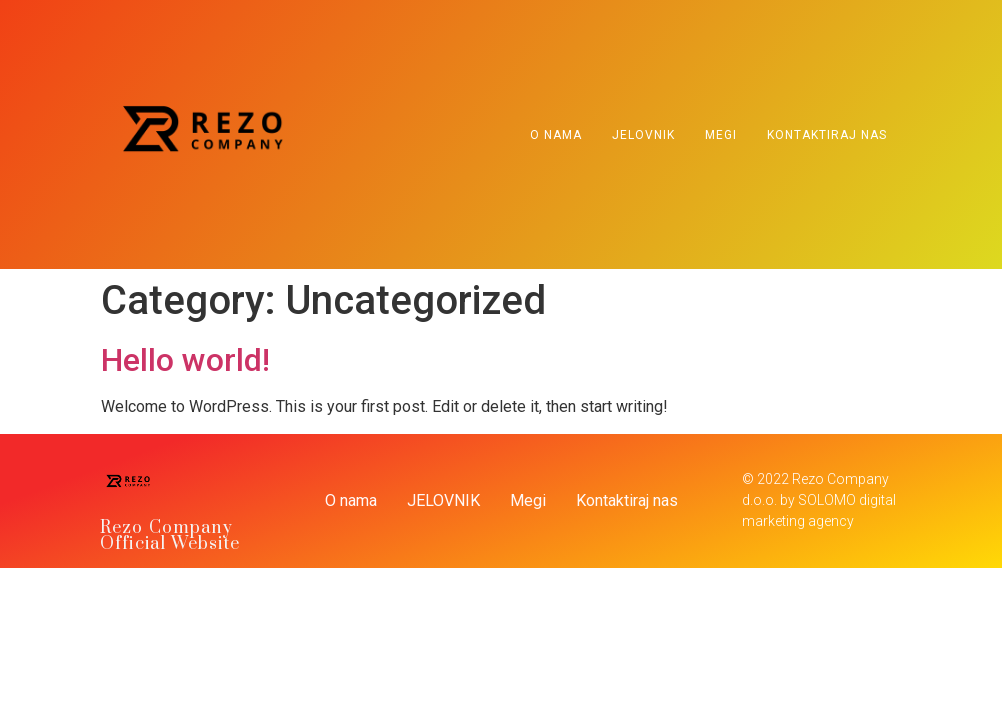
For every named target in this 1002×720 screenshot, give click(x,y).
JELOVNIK (643, 135)
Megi (721, 135)
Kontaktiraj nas (827, 135)
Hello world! (185, 360)
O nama (556, 135)
